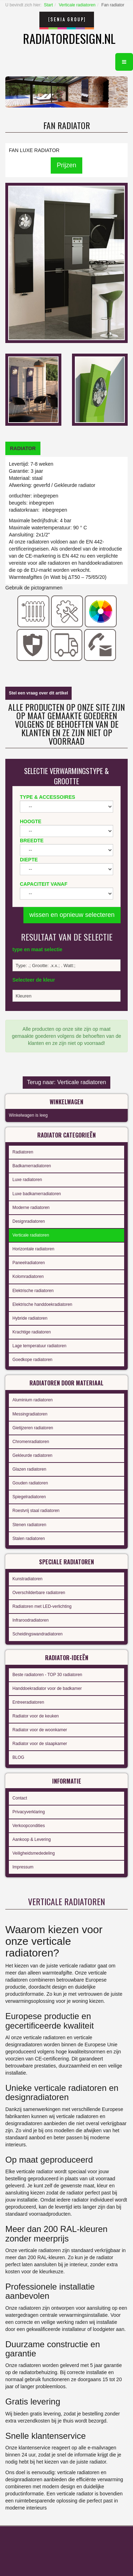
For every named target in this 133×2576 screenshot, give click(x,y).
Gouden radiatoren (30, 1483)
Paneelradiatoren (28, 1262)
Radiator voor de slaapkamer (39, 1743)
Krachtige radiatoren (31, 1332)
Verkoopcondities (28, 1825)
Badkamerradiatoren (31, 1165)
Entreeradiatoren (28, 1702)
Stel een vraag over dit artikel (38, 693)
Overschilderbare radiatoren (38, 1592)
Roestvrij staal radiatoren (36, 1510)
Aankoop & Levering (31, 1839)
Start (48, 4)
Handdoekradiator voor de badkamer (47, 1688)
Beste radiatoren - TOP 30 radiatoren (47, 1674)
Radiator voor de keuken (35, 1716)
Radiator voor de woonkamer (39, 1729)
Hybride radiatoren (30, 1318)
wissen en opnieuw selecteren (72, 914)
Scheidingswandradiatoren (37, 1634)
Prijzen (66, 165)
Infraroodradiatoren (30, 1620)
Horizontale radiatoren (33, 1248)
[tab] (22, 448)
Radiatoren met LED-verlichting (42, 1606)
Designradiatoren (28, 1221)
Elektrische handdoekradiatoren (42, 1304)
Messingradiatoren (30, 1414)
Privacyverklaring (28, 1811)
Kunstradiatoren (27, 1578)
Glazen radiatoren (29, 1469)
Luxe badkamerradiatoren (36, 1193)
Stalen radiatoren (28, 1538)
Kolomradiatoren (28, 1276)
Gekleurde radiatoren (32, 1455)
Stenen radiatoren (29, 1524)
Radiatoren (22, 1152)
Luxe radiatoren (27, 1179)
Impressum (22, 1867)
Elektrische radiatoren (33, 1290)
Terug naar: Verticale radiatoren (66, 1082)
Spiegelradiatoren (29, 1496)
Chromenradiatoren (30, 1441)
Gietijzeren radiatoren (32, 1427)
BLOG (18, 1757)
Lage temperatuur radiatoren (39, 1345)
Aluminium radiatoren (32, 1399)
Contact (19, 1798)
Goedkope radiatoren (32, 1359)
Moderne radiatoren (31, 1207)
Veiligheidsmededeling (33, 1853)
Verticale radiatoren (77, 4)
